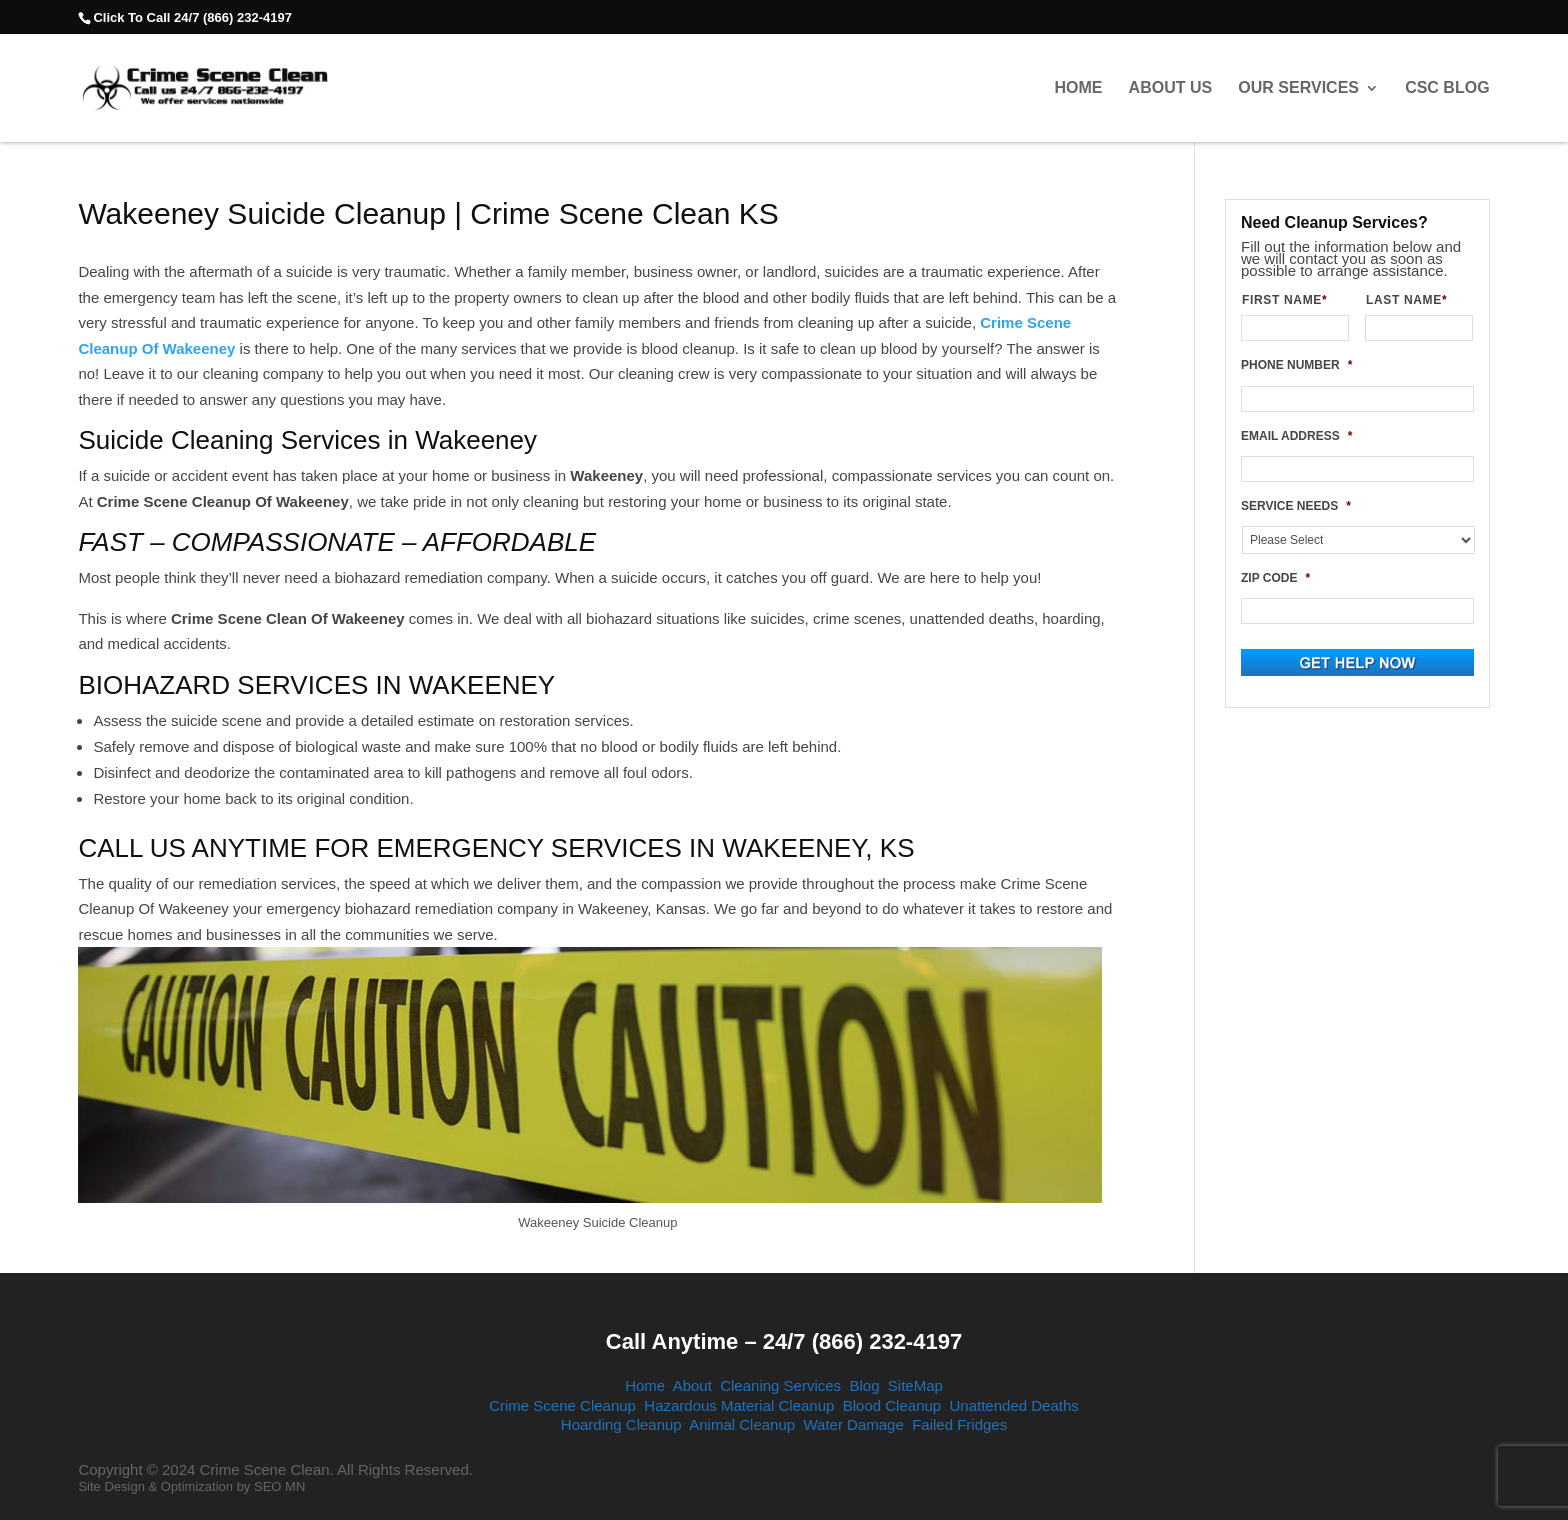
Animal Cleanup (742, 1424)
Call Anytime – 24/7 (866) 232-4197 (784, 1341)
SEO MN (279, 1486)
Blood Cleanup (892, 1405)
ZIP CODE (1275, 578)
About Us (1171, 88)
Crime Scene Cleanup (562, 1405)
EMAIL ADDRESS (1296, 436)
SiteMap (915, 1385)
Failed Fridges (959, 1424)
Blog (864, 1385)
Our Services (1298, 88)
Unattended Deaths (1014, 1405)
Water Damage (853, 1424)
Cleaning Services (780, 1385)
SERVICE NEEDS (1296, 506)
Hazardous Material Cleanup (739, 1405)
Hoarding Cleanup (621, 1424)
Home (1078, 88)
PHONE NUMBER (1296, 365)
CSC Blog (1447, 88)
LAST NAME (1414, 300)
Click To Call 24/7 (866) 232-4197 (192, 17)
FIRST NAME (1292, 300)
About (692, 1385)
